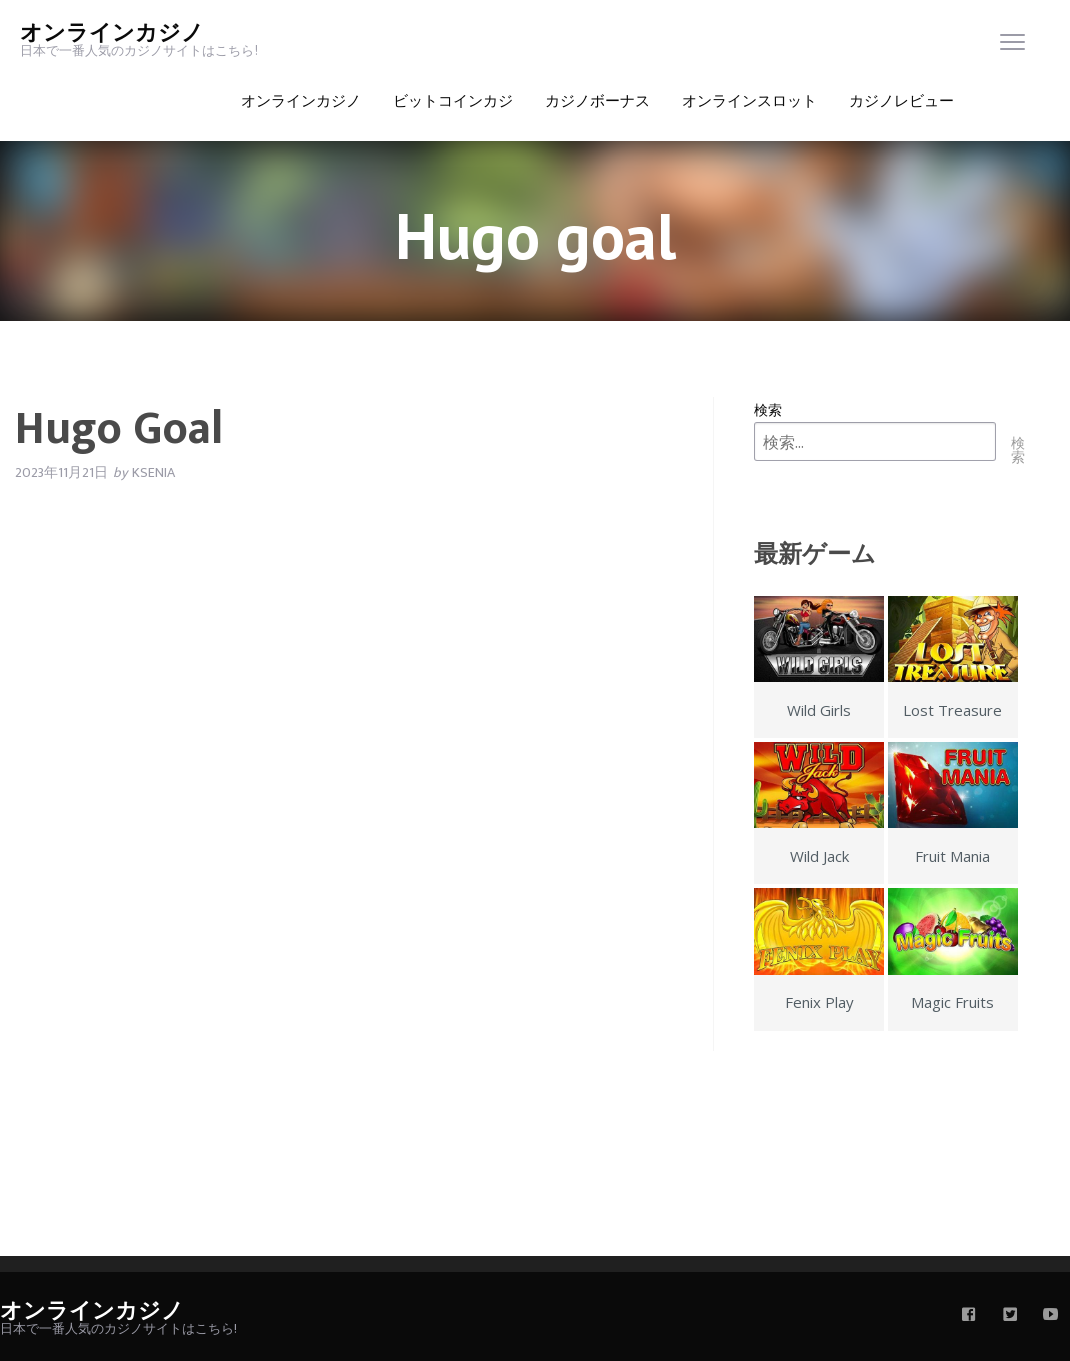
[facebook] (969, 1316)
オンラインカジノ (112, 33)
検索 (768, 409)
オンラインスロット (749, 101)
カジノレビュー (901, 101)
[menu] (1012, 46)
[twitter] (1010, 1316)
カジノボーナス (597, 101)
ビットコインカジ (453, 101)
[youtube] (1051, 1316)
